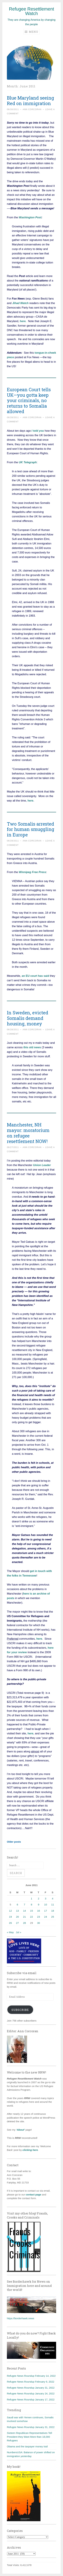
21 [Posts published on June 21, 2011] (24, 1916)
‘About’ (20, 2129)
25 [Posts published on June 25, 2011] (52, 1916)
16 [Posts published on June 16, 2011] (38, 1910)
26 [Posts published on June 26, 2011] (10, 1922)
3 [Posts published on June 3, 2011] (45, 1898)
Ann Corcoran (32, 109)
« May (10, 1932)
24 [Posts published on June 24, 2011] (45, 1916)
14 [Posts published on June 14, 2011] (24, 1910)
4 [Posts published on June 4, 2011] (52, 1898)
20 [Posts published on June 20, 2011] (17, 1916)
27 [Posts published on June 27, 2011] (17, 1922)
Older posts (14, 1841)
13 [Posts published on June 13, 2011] (17, 1910)
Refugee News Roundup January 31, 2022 (31, 2387)
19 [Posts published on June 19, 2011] (10, 1916)
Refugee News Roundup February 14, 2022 (31, 2375)
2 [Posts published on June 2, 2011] (38, 1898)
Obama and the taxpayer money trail (27, 2446)
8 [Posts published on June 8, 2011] (31, 1904)
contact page (33, 2194)
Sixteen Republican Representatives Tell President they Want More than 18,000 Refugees (29, 2436)
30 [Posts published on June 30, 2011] (38, 1922)
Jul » (18, 1932)
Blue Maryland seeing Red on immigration (30, 100)
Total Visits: (13, 2565)
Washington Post (30, 217)
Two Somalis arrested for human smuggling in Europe (30, 829)
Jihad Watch (20, 303)
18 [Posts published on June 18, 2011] (52, 1910)
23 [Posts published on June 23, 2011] (38, 1916)
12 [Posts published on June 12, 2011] (10, 1910)
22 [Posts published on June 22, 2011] (31, 1916)
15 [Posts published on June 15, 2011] (31, 1910)
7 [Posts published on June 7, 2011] (24, 1904)
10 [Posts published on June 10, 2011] (45, 1904)
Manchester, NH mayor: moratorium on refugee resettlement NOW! (28, 1133)
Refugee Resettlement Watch (31, 11)
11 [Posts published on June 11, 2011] (52, 1904)
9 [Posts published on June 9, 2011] (38, 1904)
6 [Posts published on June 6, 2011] (17, 1904)
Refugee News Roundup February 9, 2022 (30, 2381)
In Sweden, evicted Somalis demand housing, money (27, 1018)
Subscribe (20, 2010)
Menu (31, 31)
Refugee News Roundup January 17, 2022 (31, 2399)
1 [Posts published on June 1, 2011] (31, 1898)
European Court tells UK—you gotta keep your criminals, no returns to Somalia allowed (29, 400)
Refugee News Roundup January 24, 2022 (31, 2393)
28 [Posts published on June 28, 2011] (24, 1922)
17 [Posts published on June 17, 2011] (45, 1910)
